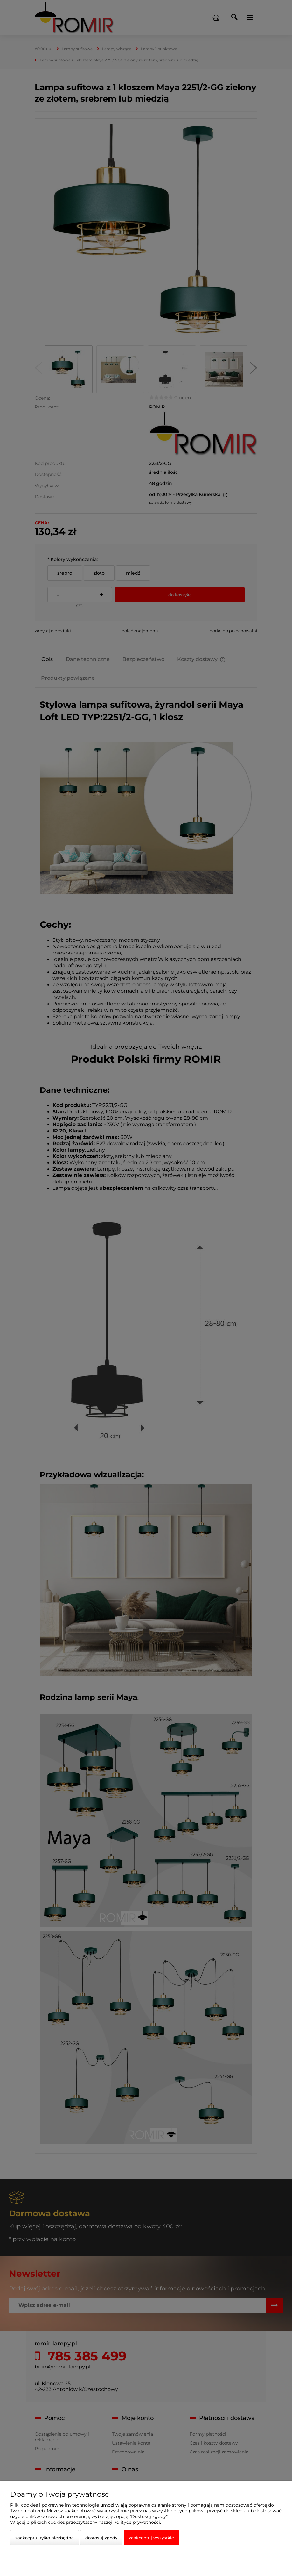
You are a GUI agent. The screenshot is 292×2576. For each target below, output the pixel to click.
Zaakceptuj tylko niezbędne (44, 2537)
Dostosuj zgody (101, 2537)
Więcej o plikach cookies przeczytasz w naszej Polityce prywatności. (85, 2522)
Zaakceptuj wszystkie (151, 2537)
